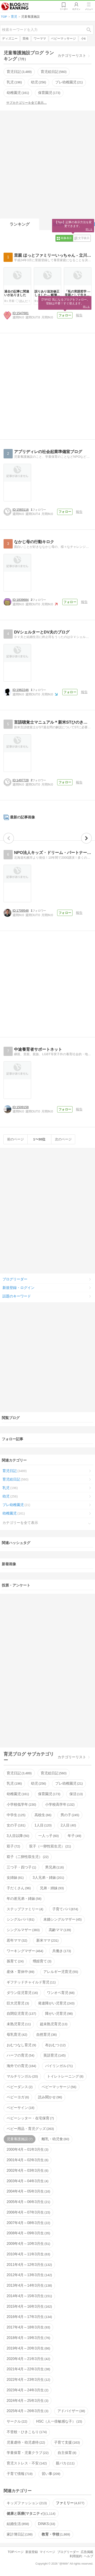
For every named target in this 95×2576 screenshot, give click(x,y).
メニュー (89, 9)
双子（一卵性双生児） (50, 1846)
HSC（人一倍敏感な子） (59, 2421)
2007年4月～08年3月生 (28, 2223)
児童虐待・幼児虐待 (26, 2442)
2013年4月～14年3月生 (29, 2285)
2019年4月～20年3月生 (28, 2348)
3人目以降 (18, 1836)
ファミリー (70, 2503)
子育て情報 (19, 2474)
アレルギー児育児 (60, 1972)
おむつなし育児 (21, 2045)
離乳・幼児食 (55, 2139)
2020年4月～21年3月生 (28, 2359)
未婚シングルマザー (62, 1919)
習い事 (51, 2474)
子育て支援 (67, 2442)
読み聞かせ (50, 2097)
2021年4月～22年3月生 (28, 2369)
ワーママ (40, 38)
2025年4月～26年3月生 (28, 2411)
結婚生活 (18, 2524)
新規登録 (31, 2552)
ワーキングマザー (25, 1951)
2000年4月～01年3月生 (28, 2149)
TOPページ (15, 2552)
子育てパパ (65, 1909)
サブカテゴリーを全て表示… (26, 102)
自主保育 (67, 2453)
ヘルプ (88, 2556)
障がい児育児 (59, 2013)
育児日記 (19, 72)
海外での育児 (21, 2066)
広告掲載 (87, 2552)
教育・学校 (56, 2534)
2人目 (68, 1825)
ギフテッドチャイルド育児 (31, 1982)
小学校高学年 (60, 1804)
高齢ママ (60, 1930)
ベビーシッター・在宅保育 (30, 2118)
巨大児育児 (18, 2003)
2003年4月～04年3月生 (28, 2181)
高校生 (42, 1815)
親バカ (65, 2463)
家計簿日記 (19, 2534)
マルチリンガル (22, 2076)
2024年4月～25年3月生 (28, 2400)
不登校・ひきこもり (27, 2432)
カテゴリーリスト (72, 55)
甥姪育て (42, 1961)
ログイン (76, 9)
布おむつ (55, 2045)
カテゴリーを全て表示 (20, 1523)
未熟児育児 (19, 2024)
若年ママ (17, 1940)
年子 (74, 1836)
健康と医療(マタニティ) (31, 2513)
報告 (79, 315)
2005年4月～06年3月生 (28, 2202)
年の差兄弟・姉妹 (24, 1898)
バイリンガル (59, 2066)
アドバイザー (71, 2411)
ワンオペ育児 (61, 1993)
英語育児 (54, 2055)
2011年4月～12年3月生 (29, 2265)
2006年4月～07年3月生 (28, 2212)
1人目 (43, 1825)
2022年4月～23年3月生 (28, 2379)
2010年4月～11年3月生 (28, 2254)
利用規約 (76, 2556)
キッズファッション (27, 2503)
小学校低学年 (21, 1804)
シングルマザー (23, 1930)
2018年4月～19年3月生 (28, 2338)
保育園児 (49, 93)
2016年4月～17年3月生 (29, 2317)
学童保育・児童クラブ (28, 2453)
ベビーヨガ (18, 2097)
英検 (25, 38)
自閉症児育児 (21, 2013)
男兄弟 (54, 1867)
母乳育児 (17, 2034)
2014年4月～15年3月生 (29, 2296)
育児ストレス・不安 (27, 2463)
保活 (76, 1794)
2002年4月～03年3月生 (28, 2170)
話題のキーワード (16, 1296)
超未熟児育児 (53, 2024)
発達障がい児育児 (56, 2003)
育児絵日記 (54, 72)
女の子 (16, 1825)
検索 (91, 29)
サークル (17, 2421)
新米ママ (47, 1940)
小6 (83, 38)
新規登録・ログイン (18, 1288)
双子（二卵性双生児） (28, 1857)
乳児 (14, 82)
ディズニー (10, 38)
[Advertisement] (47, 163)
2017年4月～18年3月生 (28, 2327)
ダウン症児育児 (22, 1993)
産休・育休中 (20, 1972)
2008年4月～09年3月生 (28, 2233)
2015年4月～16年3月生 (29, 2306)
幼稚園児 (18, 93)
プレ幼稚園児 (69, 82)
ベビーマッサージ (63, 38)
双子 (13, 1846)
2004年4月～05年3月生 (28, 2191)
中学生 (16, 1815)
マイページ (47, 2552)
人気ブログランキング (14, 6)
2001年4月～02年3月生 (28, 2160)
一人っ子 (48, 1836)
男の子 (70, 1815)
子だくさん (19, 1888)
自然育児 (46, 2034)
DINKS (46, 2524)
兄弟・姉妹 (52, 1888)
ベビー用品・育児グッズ (30, 2129)
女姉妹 (15, 1877)
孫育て (15, 1961)
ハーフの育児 (20, 2055)
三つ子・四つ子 (21, 1867)
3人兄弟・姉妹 (48, 1877)
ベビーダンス (19, 2087)
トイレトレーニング (65, 2076)
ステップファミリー (25, 1909)
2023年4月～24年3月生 (28, 2390)
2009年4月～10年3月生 (28, 2244)
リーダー (64, 9)
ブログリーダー (14, 1279)
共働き (61, 1951)
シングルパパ (20, 1919)
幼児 (38, 82)
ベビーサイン (20, 2108)
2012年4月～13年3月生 (29, 2275)
